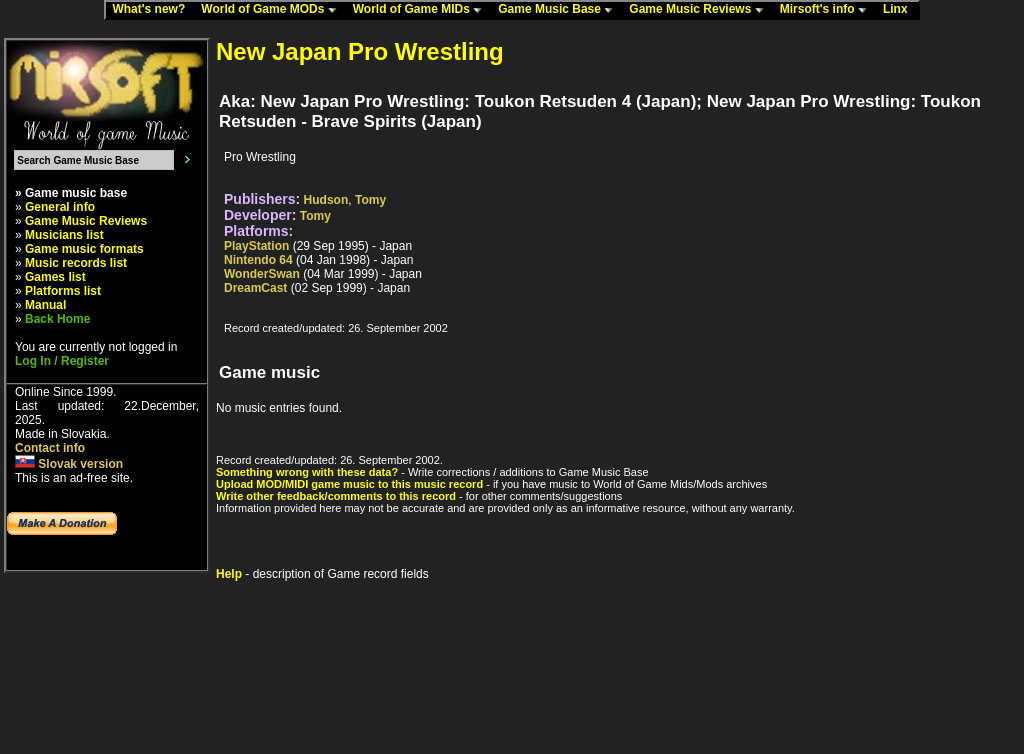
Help (229, 574)
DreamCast (255, 288)
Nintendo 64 (258, 260)
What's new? (153, 10)
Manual (45, 305)
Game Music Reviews (700, 10)
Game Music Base (560, 10)
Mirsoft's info (828, 10)
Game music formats (84, 249)
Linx (900, 10)
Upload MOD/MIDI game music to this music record (349, 484)
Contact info (50, 448)
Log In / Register (62, 361)
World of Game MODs (273, 10)
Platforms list (63, 291)
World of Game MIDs (422, 10)
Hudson (326, 200)
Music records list (76, 263)
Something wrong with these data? (307, 472)
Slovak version (69, 464)
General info (60, 207)
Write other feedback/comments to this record (336, 496)
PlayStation (256, 246)
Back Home (57, 319)
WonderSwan (262, 274)
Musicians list (64, 235)
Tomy (370, 200)
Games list (55, 277)
